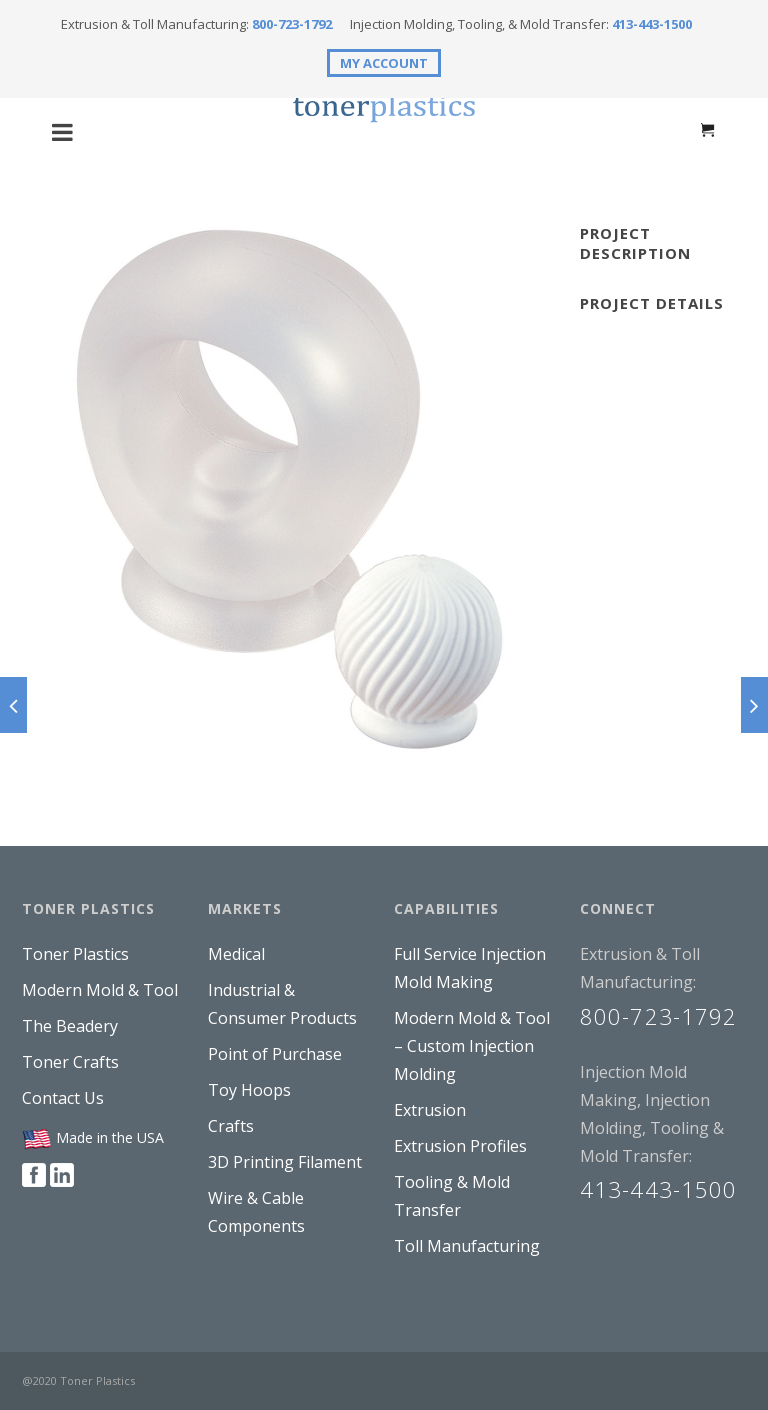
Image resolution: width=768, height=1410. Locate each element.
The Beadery (70, 1026)
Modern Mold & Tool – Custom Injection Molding (472, 1046)
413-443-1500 (652, 24)
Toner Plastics (75, 954)
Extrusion (430, 1110)
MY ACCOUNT (384, 63)
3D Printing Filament (285, 1162)
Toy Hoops (249, 1090)
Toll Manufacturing (467, 1246)
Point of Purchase (275, 1054)
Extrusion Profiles (460, 1146)
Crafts (231, 1126)
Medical (236, 954)
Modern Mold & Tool (100, 990)
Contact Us (63, 1098)
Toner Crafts (70, 1062)
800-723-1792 (292, 24)
